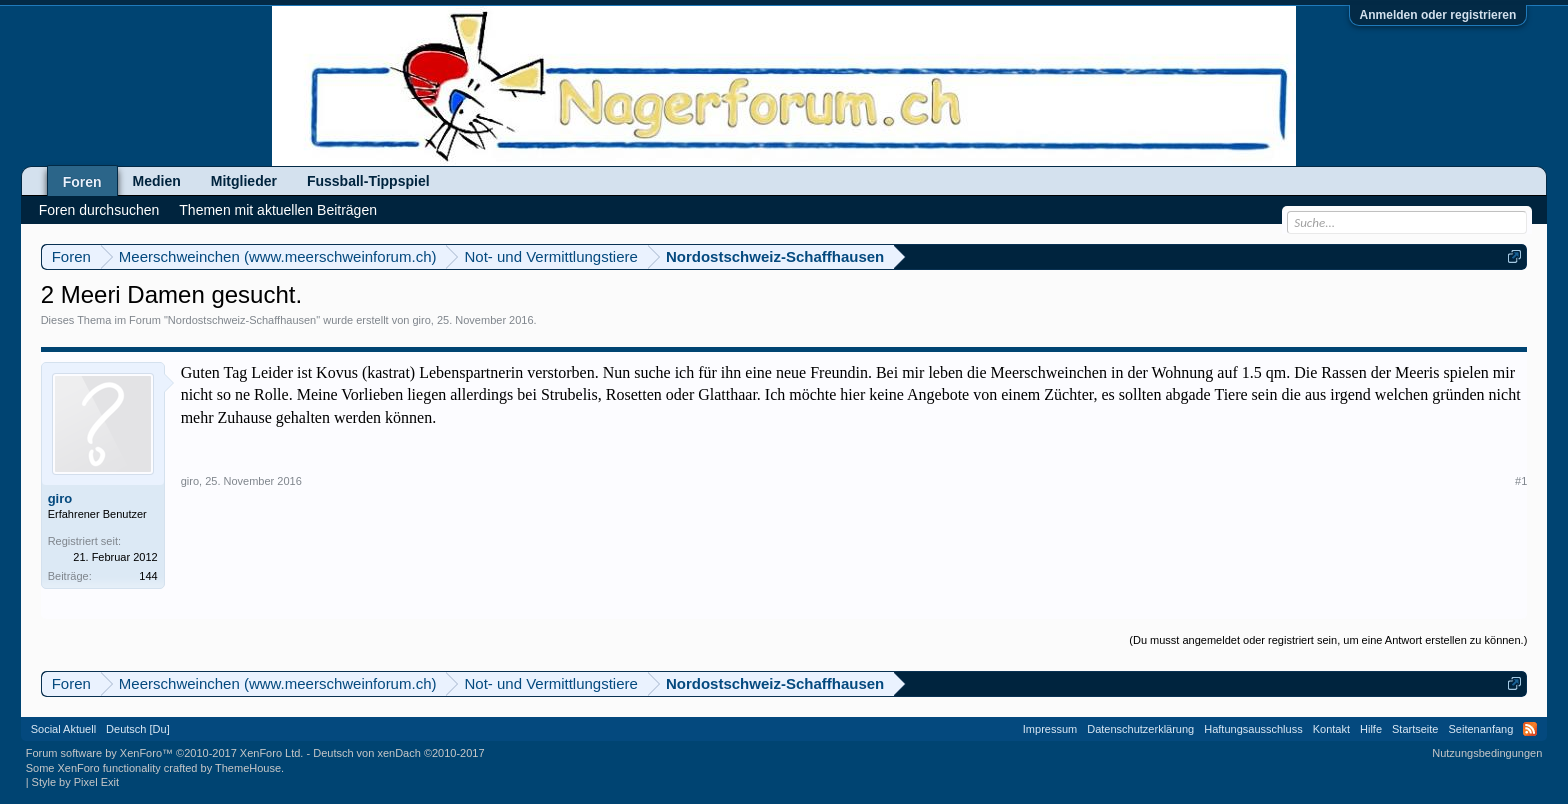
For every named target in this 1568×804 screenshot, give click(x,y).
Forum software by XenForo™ (165, 753)
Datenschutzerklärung (1140, 729)
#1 (1521, 481)
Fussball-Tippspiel (368, 181)
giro (421, 320)
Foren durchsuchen (99, 210)
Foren (82, 182)
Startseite (1415, 729)
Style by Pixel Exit (75, 782)
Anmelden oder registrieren (1438, 15)
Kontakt (1331, 729)
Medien (157, 181)
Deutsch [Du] (138, 729)
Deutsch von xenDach (398, 753)
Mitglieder (244, 181)
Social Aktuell (63, 729)
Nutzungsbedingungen (1487, 753)
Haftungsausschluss (1253, 729)
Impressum (1050, 729)
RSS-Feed (1530, 729)
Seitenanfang (1480, 729)
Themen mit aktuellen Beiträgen (278, 210)
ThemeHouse (248, 768)
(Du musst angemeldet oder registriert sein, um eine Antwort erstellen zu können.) (1328, 640)
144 (148, 576)
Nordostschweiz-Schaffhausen (242, 320)
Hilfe (1371, 729)
